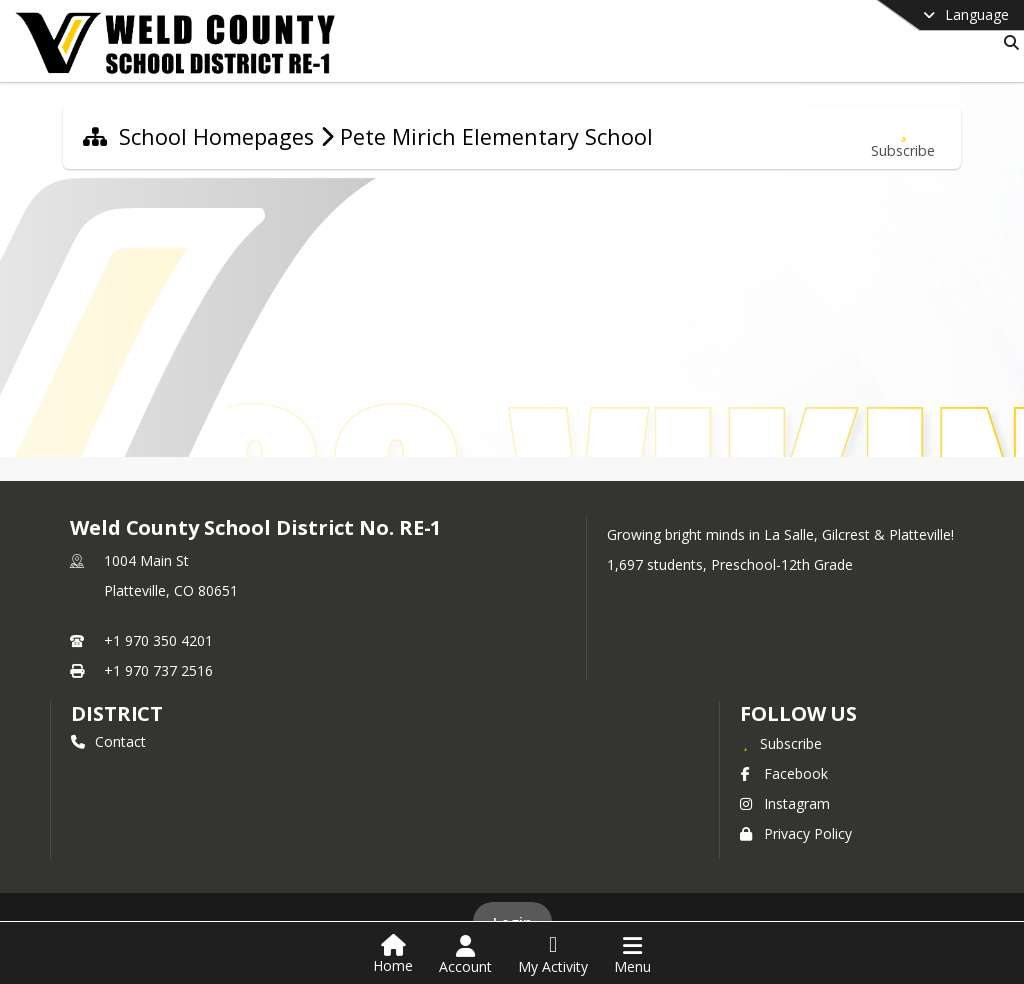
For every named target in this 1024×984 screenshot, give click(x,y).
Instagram (785, 803)
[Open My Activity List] (553, 955)
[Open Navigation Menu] (632, 955)
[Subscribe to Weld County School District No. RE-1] (781, 743)
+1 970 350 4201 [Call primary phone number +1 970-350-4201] (158, 640)
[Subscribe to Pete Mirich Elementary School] (903, 137)
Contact (108, 741)
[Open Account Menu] (465, 955)
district (117, 713)
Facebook (784, 773)
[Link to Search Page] (1007, 42)
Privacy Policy (796, 833)
